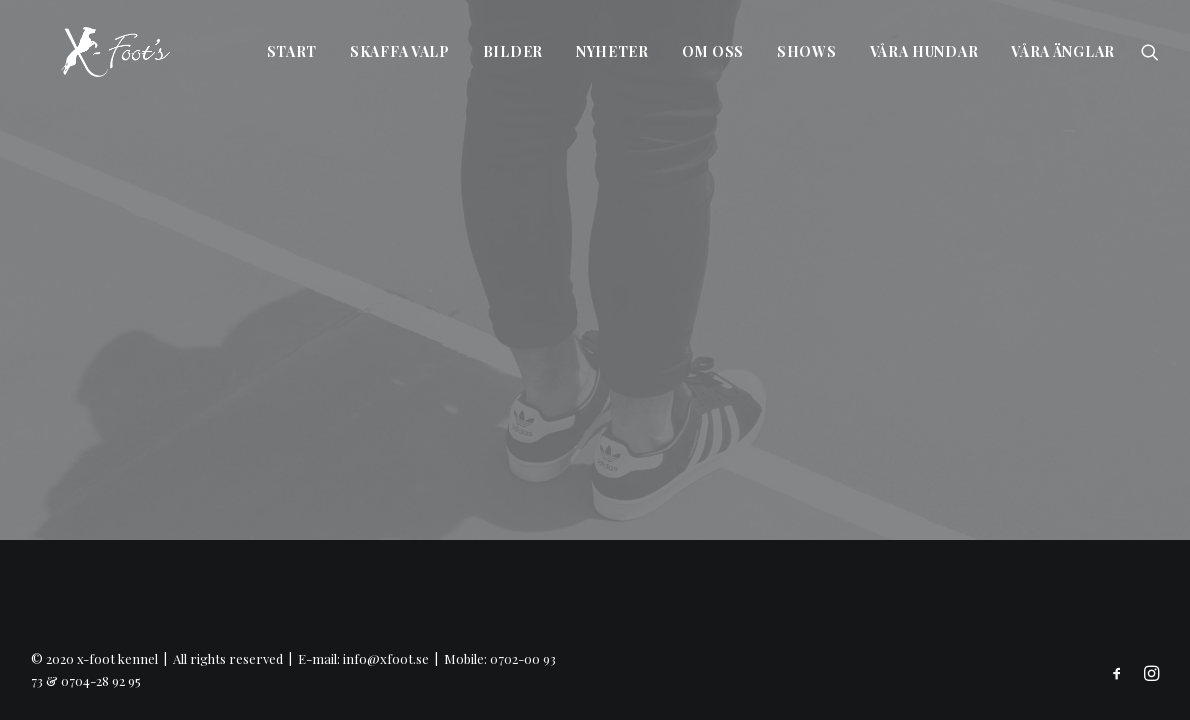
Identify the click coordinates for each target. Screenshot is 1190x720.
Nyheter (612, 51)
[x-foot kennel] (85, 52)
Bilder (513, 51)
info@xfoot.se (386, 658)
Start (292, 51)
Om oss (713, 51)
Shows (807, 51)
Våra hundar (924, 51)
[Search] (1150, 52)
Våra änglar (1063, 51)
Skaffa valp (400, 51)
